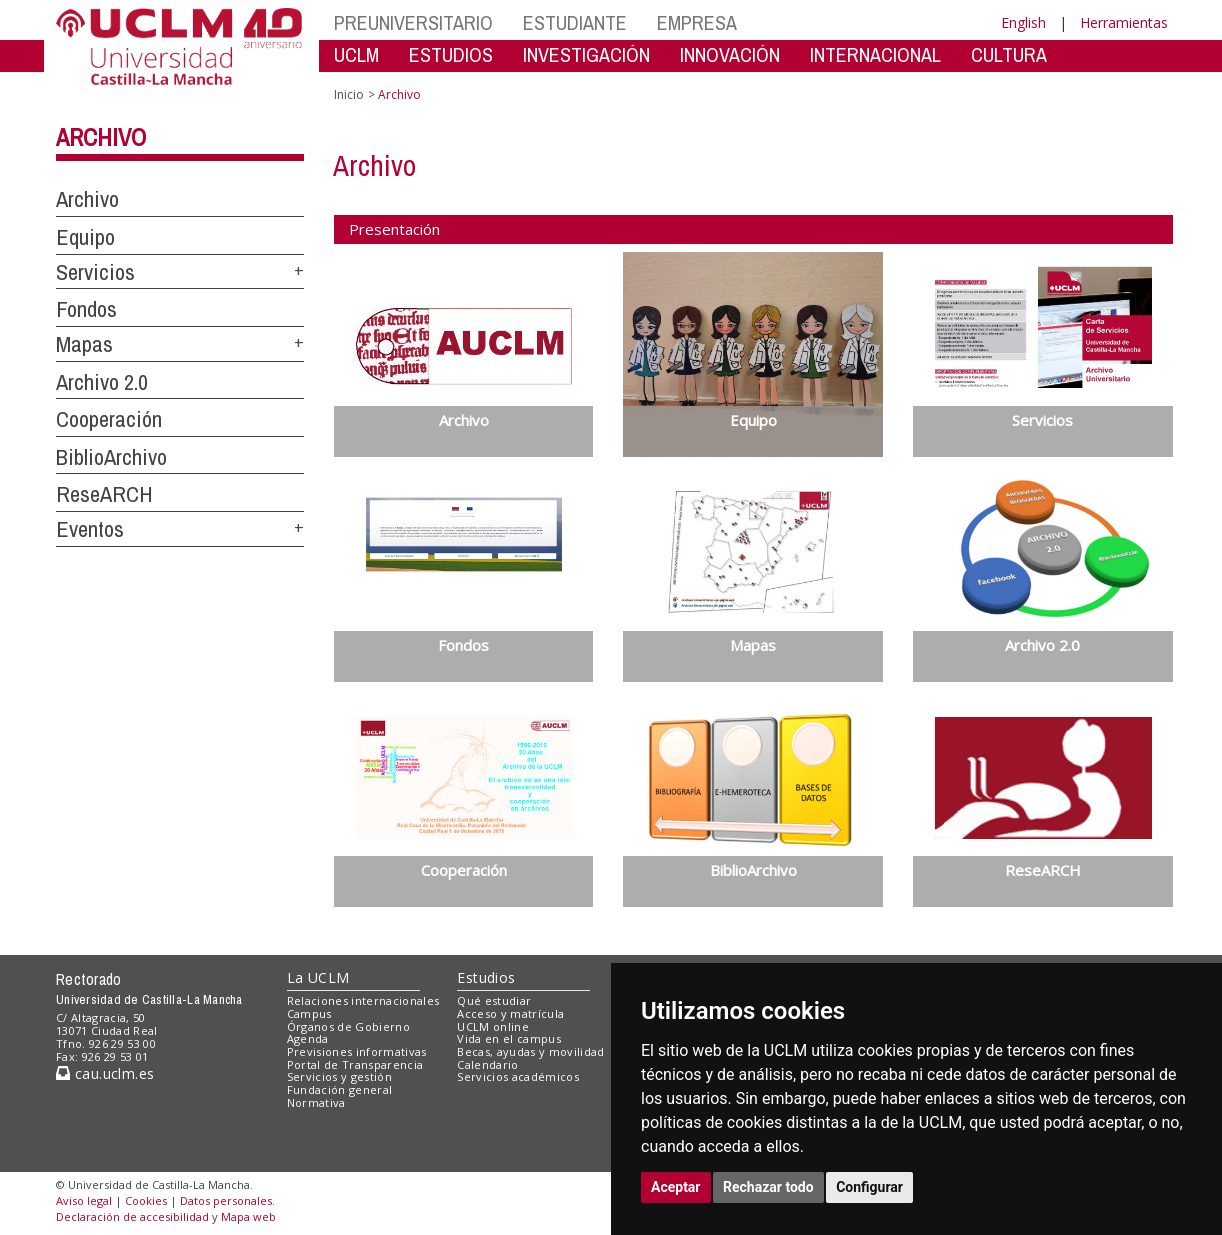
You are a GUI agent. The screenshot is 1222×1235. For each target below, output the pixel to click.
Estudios (486, 977)
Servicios (95, 272)
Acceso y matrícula (510, 1013)
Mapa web (248, 1216)
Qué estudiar (494, 1000)
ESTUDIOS (451, 54)
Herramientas (1124, 22)
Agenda (308, 1038)
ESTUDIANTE (575, 22)
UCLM (356, 54)
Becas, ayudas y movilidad (530, 1051)
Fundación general (340, 1089)
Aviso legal (84, 1200)
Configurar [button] (869, 1187)
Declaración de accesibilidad (132, 1216)
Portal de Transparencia (355, 1064)
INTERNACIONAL (875, 54)
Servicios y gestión (339, 1076)
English (1023, 22)
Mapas (84, 344)
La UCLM (318, 977)
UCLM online (493, 1026)
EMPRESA (697, 22)
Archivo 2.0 (102, 382)
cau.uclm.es (105, 1073)
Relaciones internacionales (363, 1000)
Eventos (90, 529)
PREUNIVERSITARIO (413, 22)
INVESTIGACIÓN (586, 54)
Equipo (85, 237)
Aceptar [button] (676, 1187)
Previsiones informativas (357, 1051)
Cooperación (109, 419)
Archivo (101, 137)
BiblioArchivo (111, 457)
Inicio (349, 94)
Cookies (146, 1200)
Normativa (316, 1102)
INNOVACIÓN (730, 54)
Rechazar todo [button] (768, 1187)
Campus (309, 1013)
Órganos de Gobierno (348, 1026)
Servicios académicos (518, 1076)
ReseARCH (104, 494)
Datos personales (226, 1200)
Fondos (86, 309)
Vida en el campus (509, 1038)
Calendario (487, 1064)
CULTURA (1009, 54)
